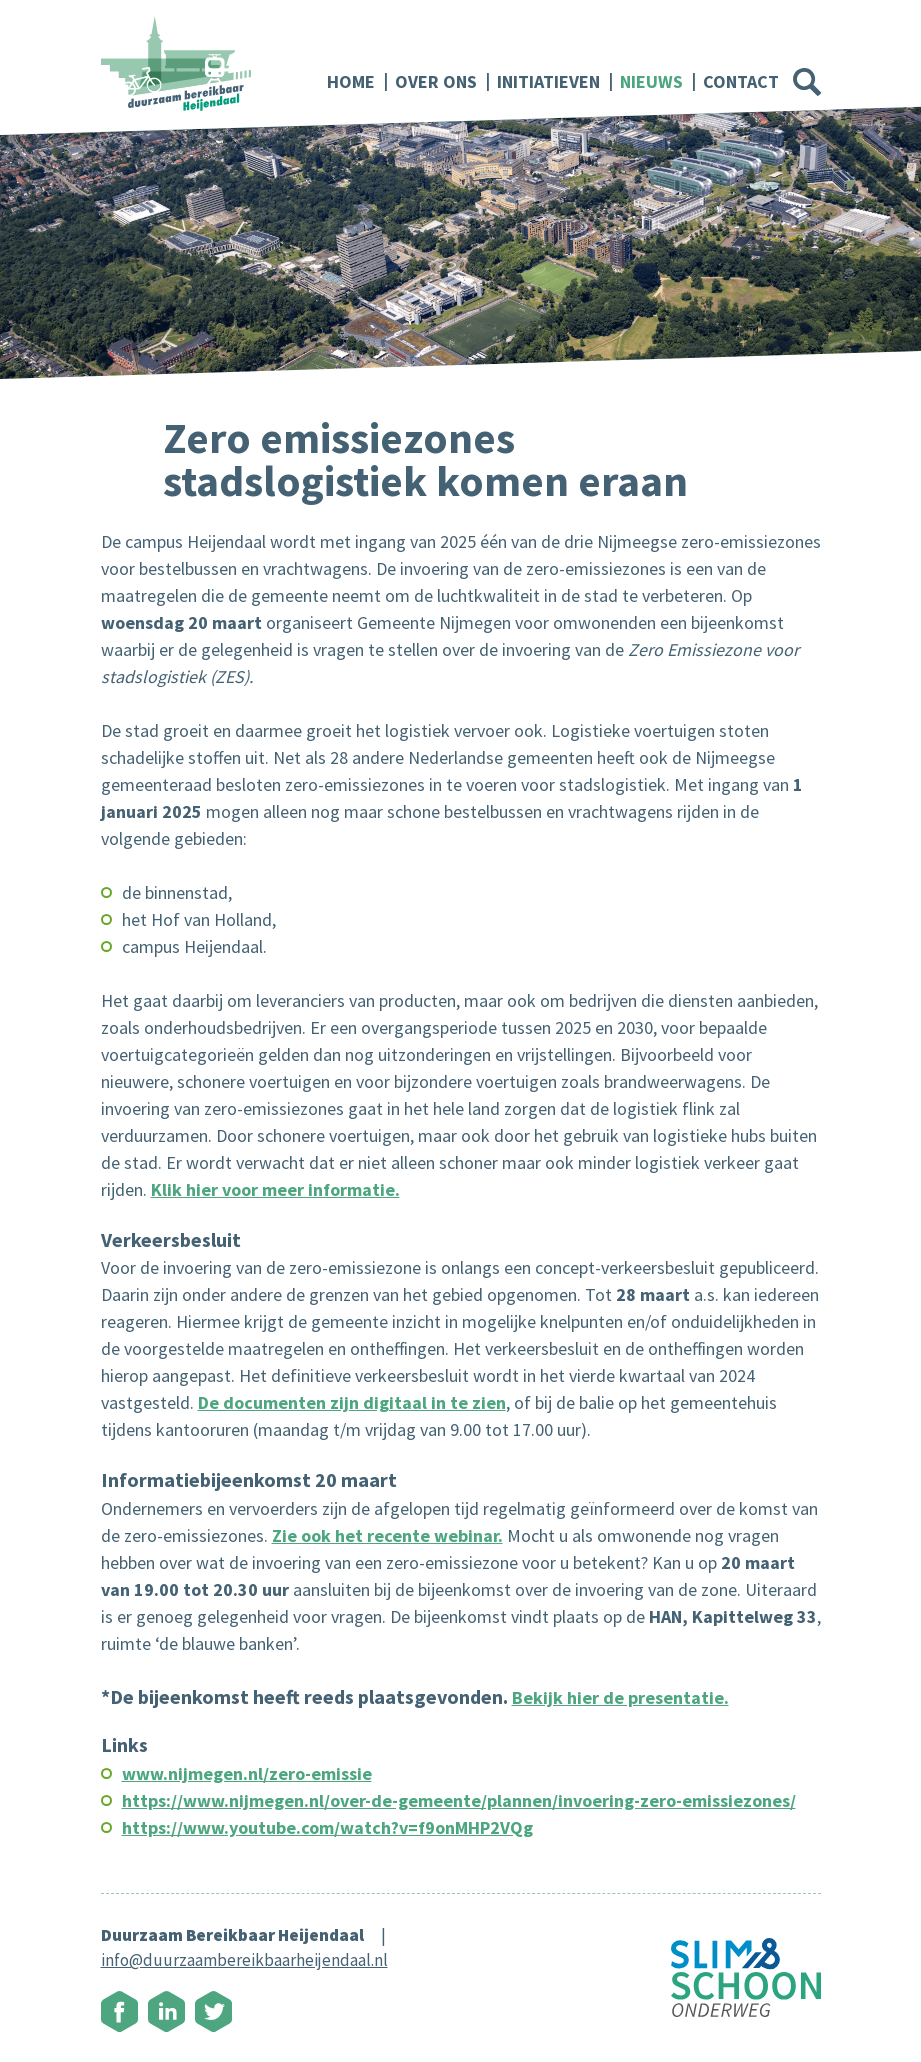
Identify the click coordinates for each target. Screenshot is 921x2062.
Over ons (436, 81)
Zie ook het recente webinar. (387, 1535)
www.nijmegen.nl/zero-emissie (247, 1773)
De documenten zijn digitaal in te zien (352, 1402)
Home (351, 81)
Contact (741, 81)
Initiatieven (548, 81)
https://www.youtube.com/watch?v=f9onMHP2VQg (327, 1827)
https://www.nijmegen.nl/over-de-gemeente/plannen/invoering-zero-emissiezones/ (459, 1800)
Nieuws (651, 81)
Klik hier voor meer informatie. (275, 1189)
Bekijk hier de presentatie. (620, 1697)
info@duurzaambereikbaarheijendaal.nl (244, 1960)
